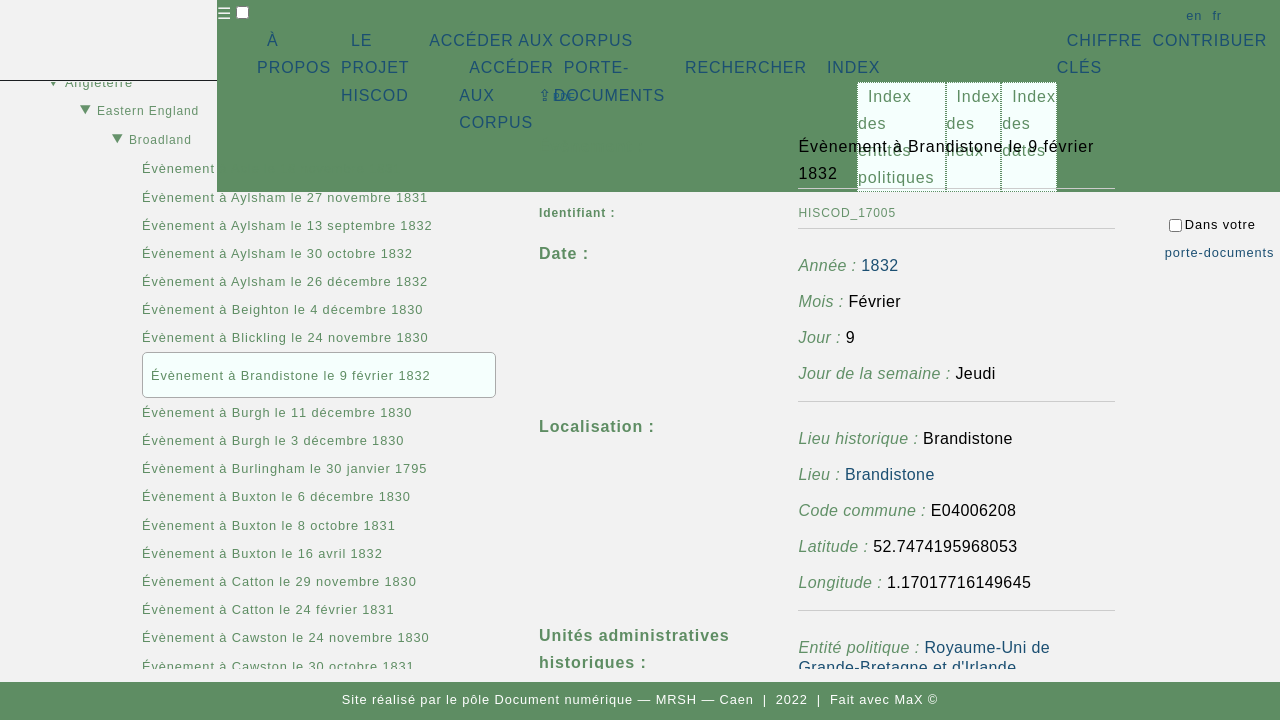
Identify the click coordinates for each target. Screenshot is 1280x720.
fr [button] (1217, 15)
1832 (879, 265)
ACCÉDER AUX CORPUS (531, 40)
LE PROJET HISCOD (375, 67)
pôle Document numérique (547, 699)
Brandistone (890, 474)
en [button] (1194, 15)
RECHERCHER (746, 67)
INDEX (853, 67)
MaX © (916, 699)
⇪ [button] (557, 95)
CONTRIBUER (1209, 40)
